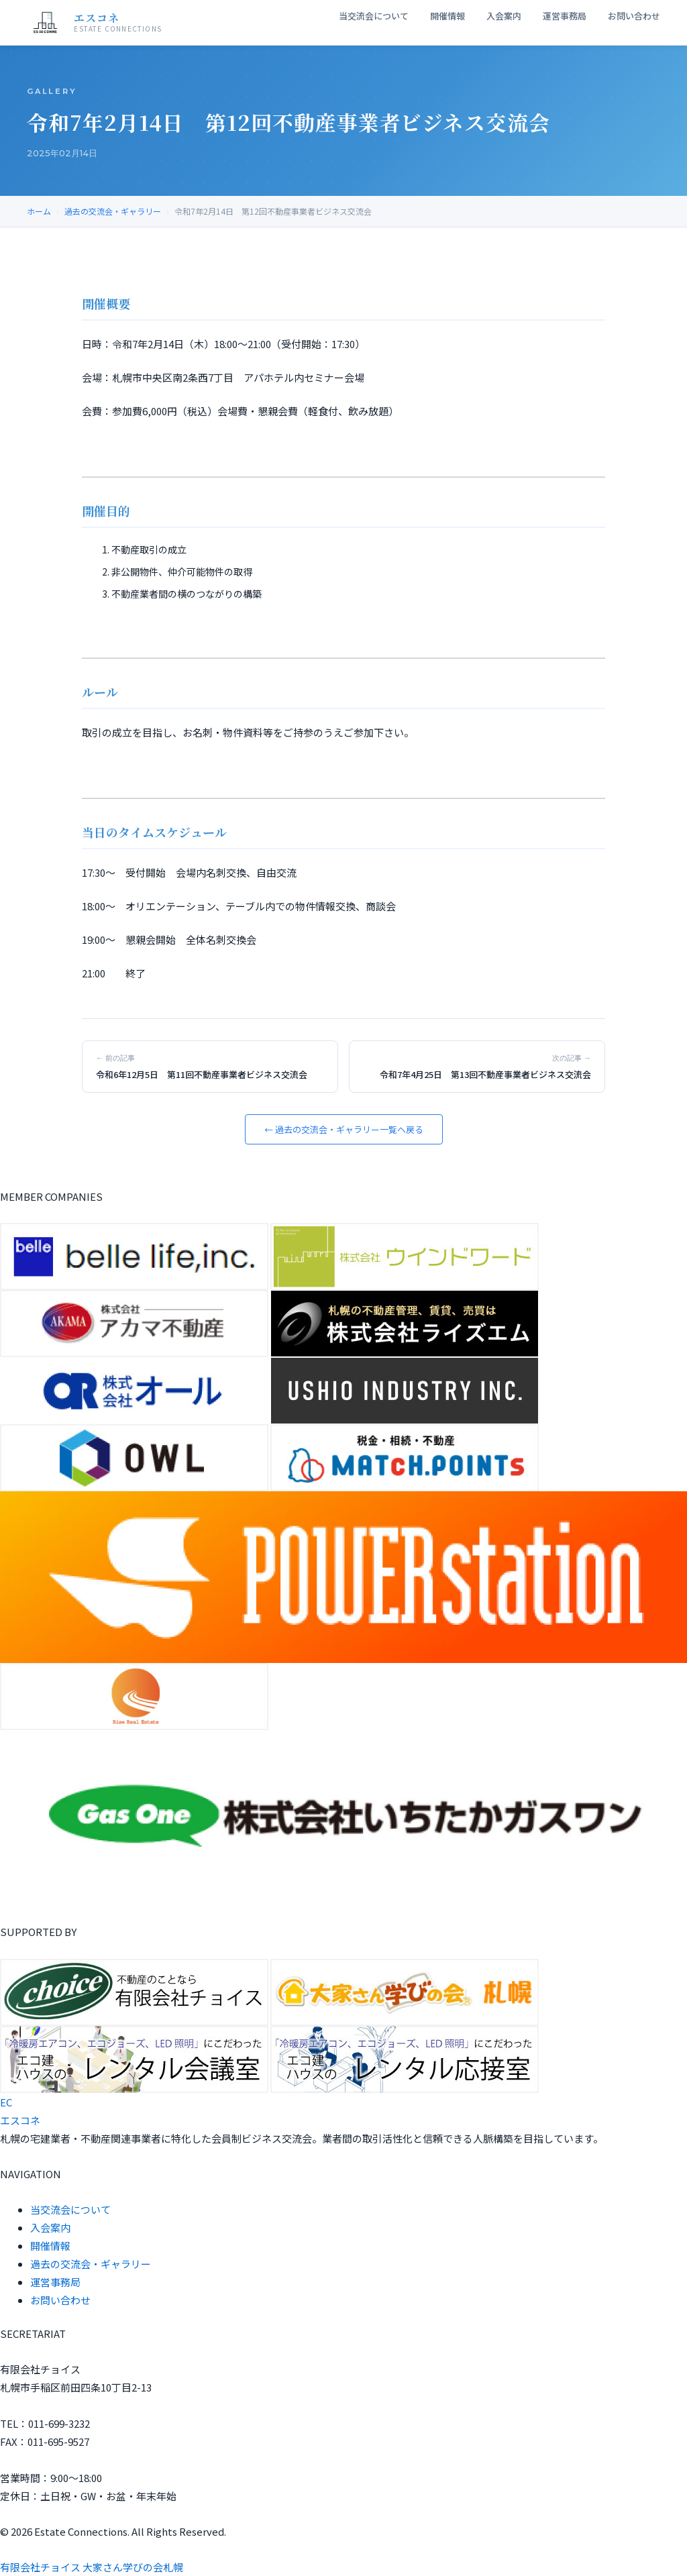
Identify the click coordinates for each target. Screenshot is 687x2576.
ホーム (39, 211)
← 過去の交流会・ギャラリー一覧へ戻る (343, 1129)
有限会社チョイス (40, 2567)
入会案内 (503, 15)
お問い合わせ (634, 15)
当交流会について (374, 15)
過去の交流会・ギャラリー (112, 211)
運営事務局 (564, 15)
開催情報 (447, 15)
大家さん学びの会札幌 (133, 2567)
